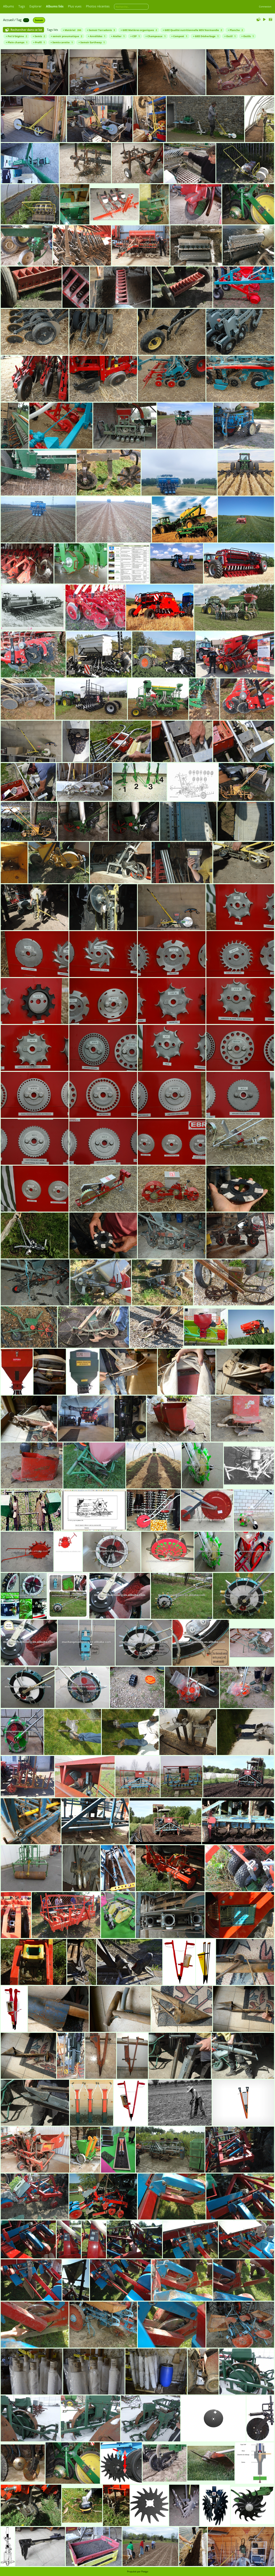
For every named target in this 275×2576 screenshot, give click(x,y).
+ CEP (135, 36)
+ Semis (39, 36)
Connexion (265, 6)
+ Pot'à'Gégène (16, 36)
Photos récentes (98, 6)
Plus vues (75, 6)
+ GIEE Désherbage (206, 36)
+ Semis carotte (62, 42)
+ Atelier (118, 36)
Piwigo (144, 2571)
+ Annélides (96, 36)
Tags (21, 6)
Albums (8, 6)
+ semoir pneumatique (66, 36)
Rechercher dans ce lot (26, 30)
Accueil (8, 20)
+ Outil (230, 36)
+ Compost (179, 36)
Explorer (35, 6)
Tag (18, 20)
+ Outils (247, 36)
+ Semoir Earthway (91, 42)
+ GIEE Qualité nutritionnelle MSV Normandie (192, 30)
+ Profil (39, 42)
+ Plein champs (16, 42)
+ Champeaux (155, 36)
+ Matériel (72, 30)
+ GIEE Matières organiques (139, 30)
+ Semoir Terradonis (101, 30)
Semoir (39, 20)
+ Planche (235, 30)
